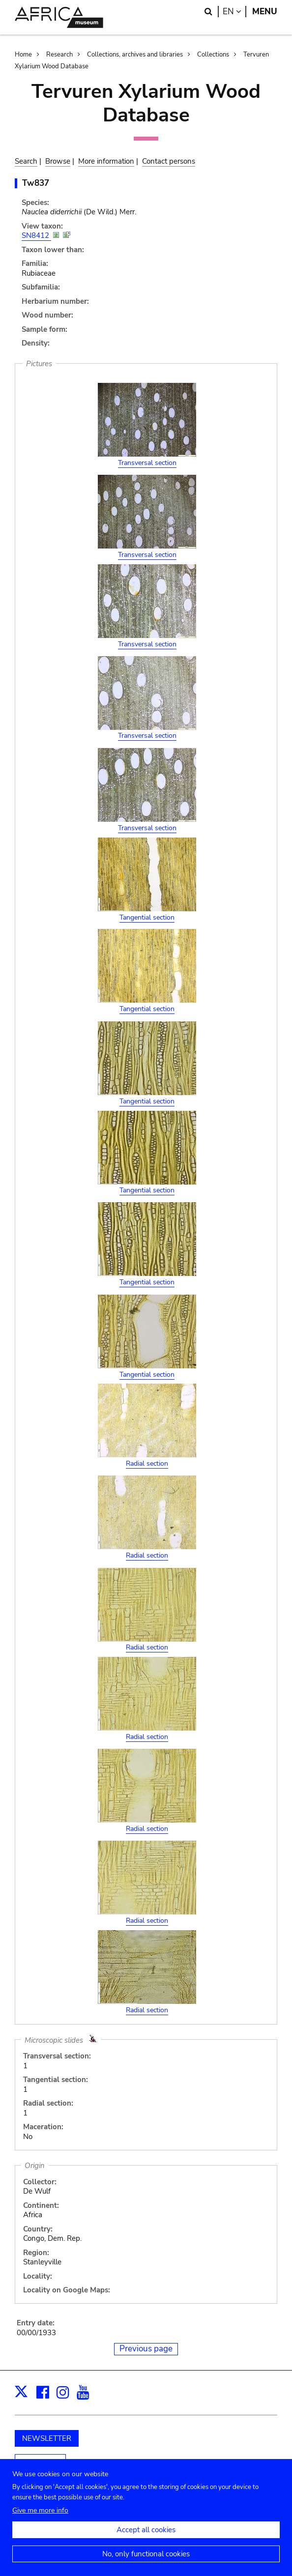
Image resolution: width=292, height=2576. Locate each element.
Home (23, 54)
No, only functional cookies (146, 2554)
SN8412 (36, 235)
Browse (57, 161)
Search (26, 161)
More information (106, 161)
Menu (264, 11)
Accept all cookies (146, 2530)
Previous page (146, 2348)
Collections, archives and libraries (135, 54)
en (234, 11)
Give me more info (40, 2510)
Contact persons (168, 161)
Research (59, 54)
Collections (213, 54)
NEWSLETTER (46, 2438)
